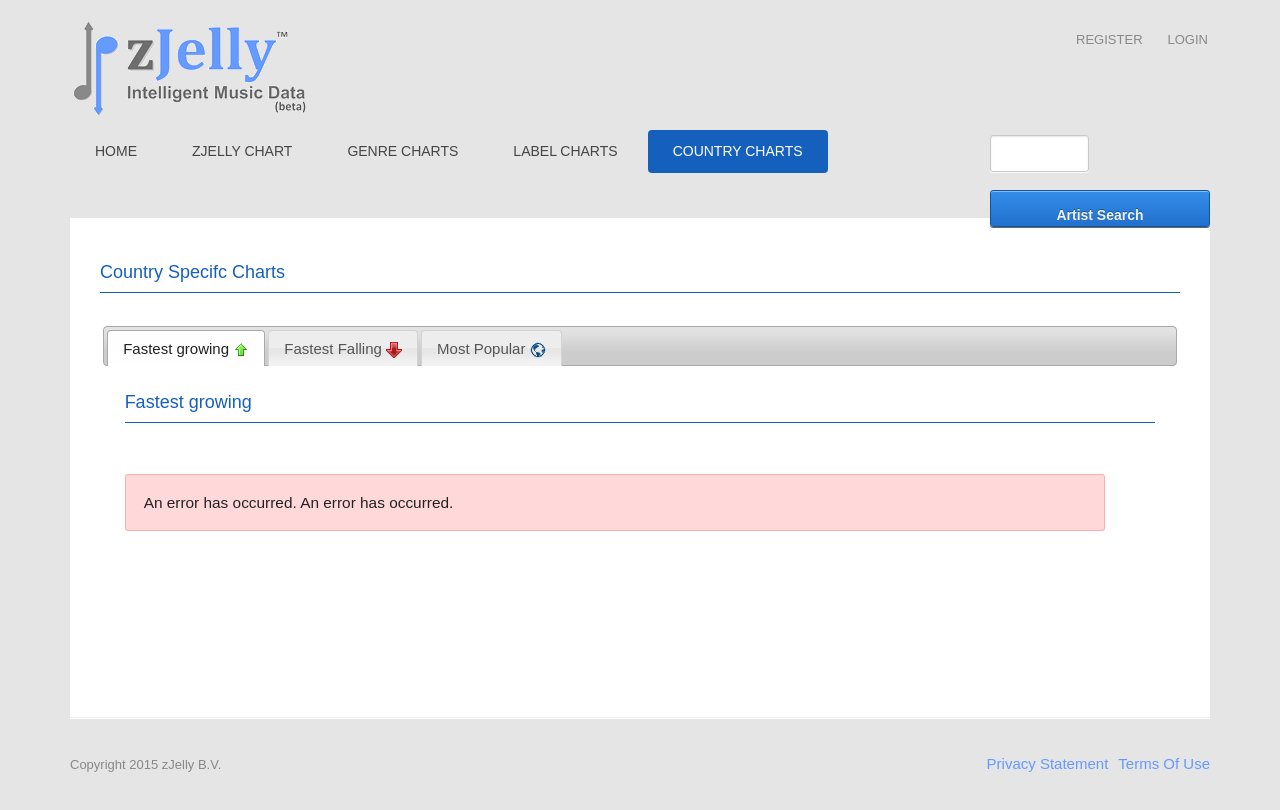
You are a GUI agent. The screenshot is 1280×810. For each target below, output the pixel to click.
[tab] (186, 348)
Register (1109, 39)
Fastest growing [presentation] (186, 349)
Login (1188, 39)
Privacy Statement (1048, 763)
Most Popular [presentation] (491, 349)
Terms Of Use (1164, 763)
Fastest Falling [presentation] (343, 349)
